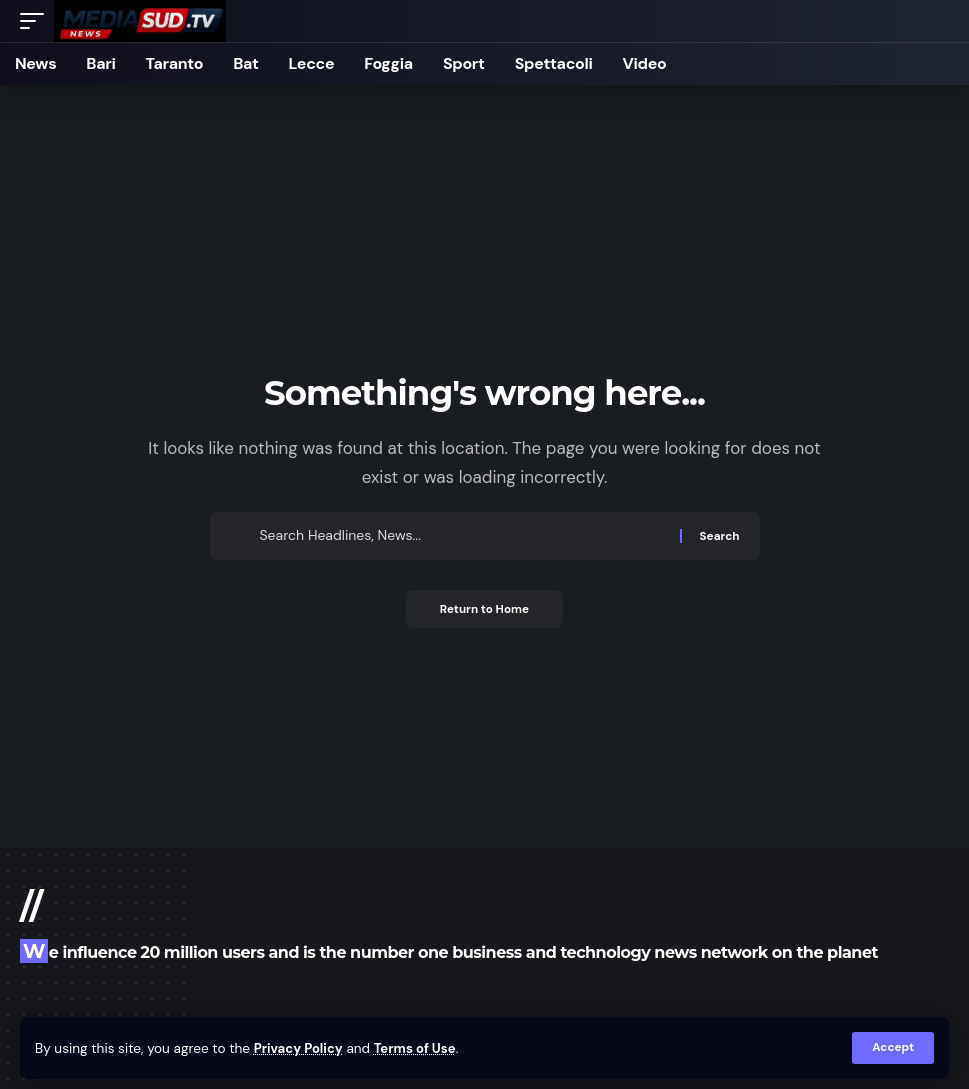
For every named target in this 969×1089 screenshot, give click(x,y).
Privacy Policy (300, 1047)
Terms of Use (419, 1047)
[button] (892, 1048)
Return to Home (485, 610)
